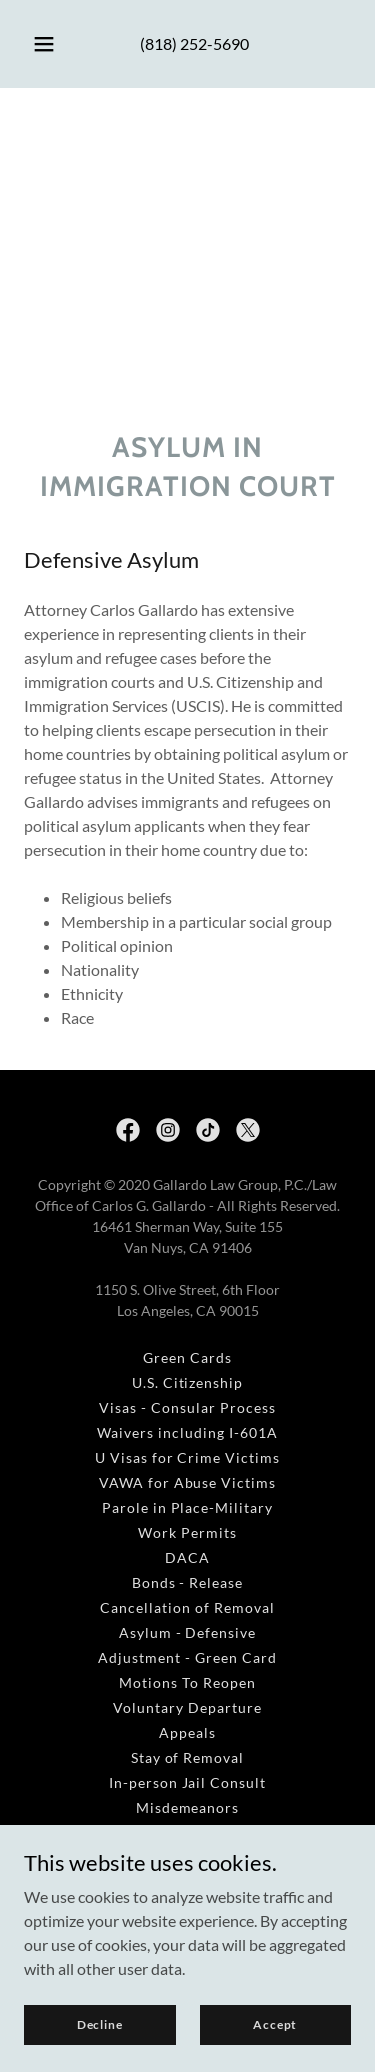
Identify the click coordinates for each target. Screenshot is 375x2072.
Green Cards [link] (187, 1357)
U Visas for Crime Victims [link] (188, 1457)
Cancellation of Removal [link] (187, 1607)
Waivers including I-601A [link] (187, 1432)
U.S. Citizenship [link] (188, 1382)
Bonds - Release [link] (188, 1582)
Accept (275, 2024)
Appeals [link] (187, 1732)
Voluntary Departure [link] (187, 1707)
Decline (100, 2024)
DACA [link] (187, 1557)
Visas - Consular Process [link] (187, 1407)
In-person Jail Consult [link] (188, 1782)
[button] (44, 44)
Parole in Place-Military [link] (188, 1507)
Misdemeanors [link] (188, 1807)
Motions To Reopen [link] (187, 1682)
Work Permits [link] (187, 1532)
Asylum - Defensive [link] (188, 1632)
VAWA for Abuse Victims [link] (188, 1482)
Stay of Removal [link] (188, 1757)
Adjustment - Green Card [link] (187, 1657)
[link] (128, 1130)
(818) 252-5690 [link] (194, 43)
